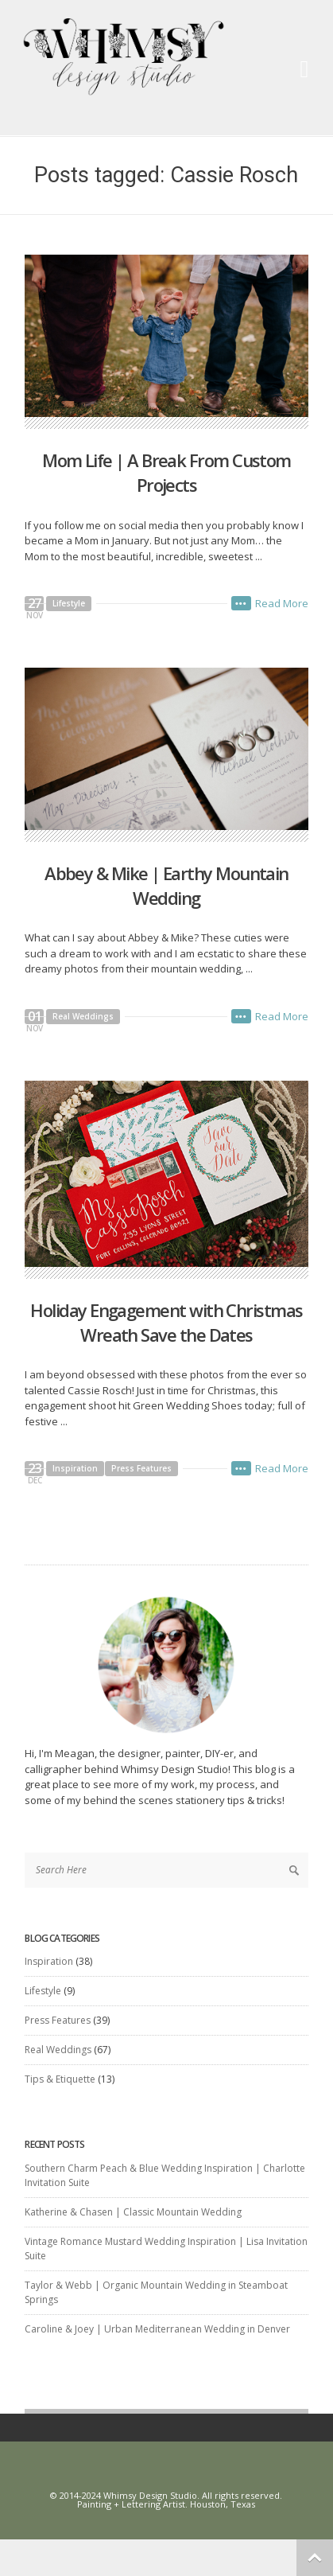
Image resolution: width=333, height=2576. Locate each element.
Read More (281, 603)
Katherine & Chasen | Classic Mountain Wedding (133, 2212)
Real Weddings (83, 1016)
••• (241, 603)
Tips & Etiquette (60, 2079)
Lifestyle (68, 603)
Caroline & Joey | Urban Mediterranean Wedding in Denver (157, 2329)
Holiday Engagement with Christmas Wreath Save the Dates (166, 1322)
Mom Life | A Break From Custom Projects (166, 472)
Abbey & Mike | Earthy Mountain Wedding (166, 885)
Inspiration (75, 1468)
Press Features (141, 1468)
